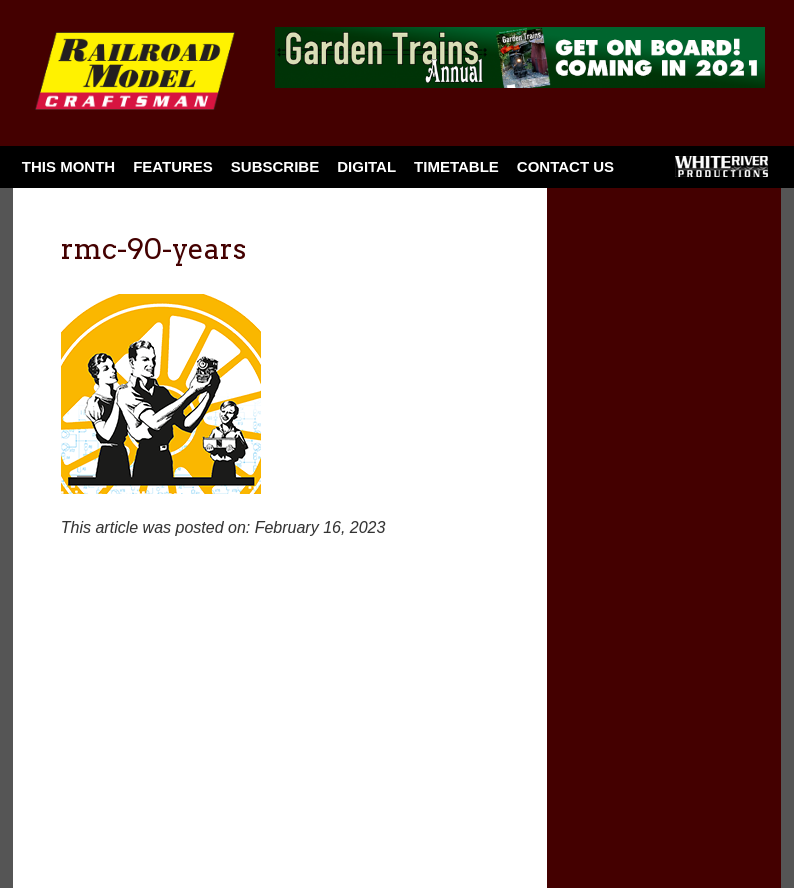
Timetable (456, 166)
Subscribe (275, 166)
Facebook (648, 173)
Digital (366, 166)
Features (173, 166)
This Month (68, 166)
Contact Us (565, 166)
